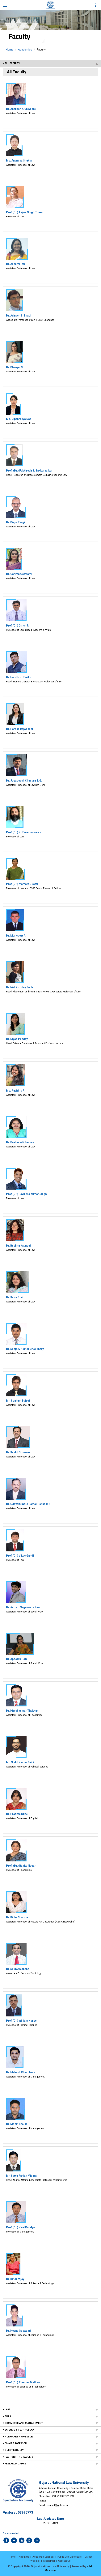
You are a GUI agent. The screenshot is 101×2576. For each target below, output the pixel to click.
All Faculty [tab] (50, 63)
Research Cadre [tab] (50, 2463)
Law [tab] (50, 2409)
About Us (24, 2556)
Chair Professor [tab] (50, 2443)
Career (88, 2556)
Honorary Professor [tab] (50, 2436)
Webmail (35, 2560)
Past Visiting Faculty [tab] (50, 2457)
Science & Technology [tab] (50, 2429)
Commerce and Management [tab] (50, 2423)
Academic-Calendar (43, 2556)
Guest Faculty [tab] (50, 2450)
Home (9, 49)
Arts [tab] (50, 2416)
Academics (25, 49)
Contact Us (64, 2560)
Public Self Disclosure (69, 2556)
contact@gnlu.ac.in (57, 2505)
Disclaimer (49, 2560)
